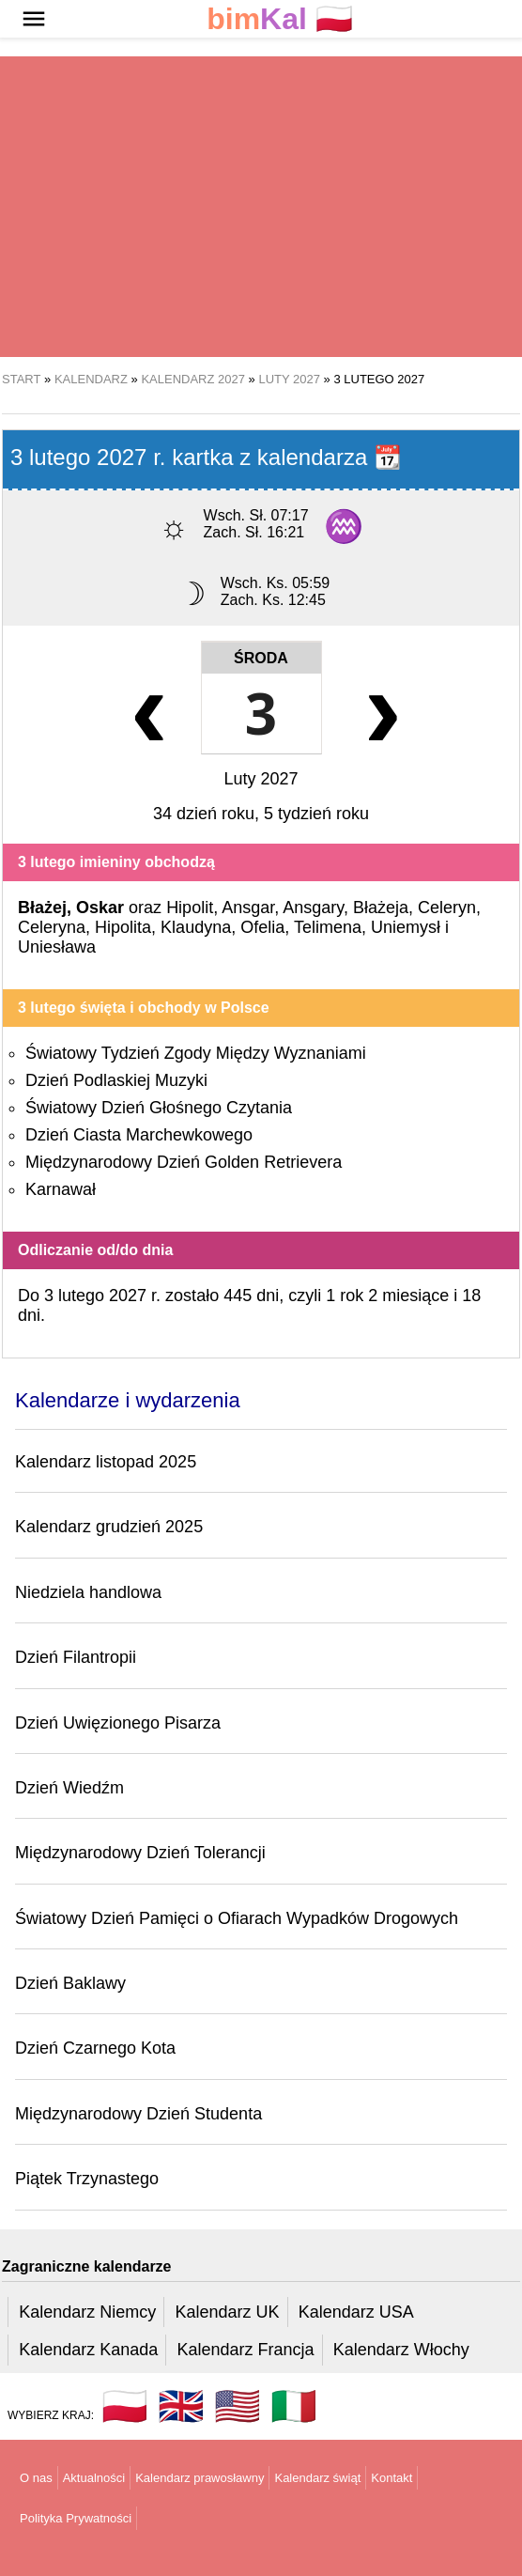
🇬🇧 (181, 2406)
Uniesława (57, 947)
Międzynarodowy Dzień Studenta (138, 2113)
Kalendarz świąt (317, 2478)
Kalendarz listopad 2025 (105, 1461)
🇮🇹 (293, 2406)
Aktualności (94, 2478)
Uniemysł (405, 927)
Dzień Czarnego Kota (95, 2048)
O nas (36, 2478)
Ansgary (313, 907)
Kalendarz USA (356, 2312)
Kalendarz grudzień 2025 (109, 1526)
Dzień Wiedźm (69, 1787)
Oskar (100, 907)
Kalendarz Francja (246, 2349)
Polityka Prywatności (75, 2518)
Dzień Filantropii (75, 1657)
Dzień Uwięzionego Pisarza (118, 1723)
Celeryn (447, 907)
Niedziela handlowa (88, 1592)
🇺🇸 (237, 2406)
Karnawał (60, 1189)
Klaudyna (196, 927)
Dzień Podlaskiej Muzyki (116, 1080)
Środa (261, 658)
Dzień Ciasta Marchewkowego (139, 1134)
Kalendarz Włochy (401, 2349)
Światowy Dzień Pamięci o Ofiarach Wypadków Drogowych (236, 1918)
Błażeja (380, 907)
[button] (34, 19)
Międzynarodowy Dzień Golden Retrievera (183, 1162)
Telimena (327, 927)
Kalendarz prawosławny (199, 2478)
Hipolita (123, 927)
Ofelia (262, 927)
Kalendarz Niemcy (87, 2312)
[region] (261, 206)
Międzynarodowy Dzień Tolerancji (140, 1852)
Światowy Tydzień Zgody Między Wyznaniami (195, 1053)
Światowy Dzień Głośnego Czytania (158, 1107)
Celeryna (51, 927)
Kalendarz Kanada (88, 2349)
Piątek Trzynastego (87, 2178)
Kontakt (391, 2478)
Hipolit (189, 907)
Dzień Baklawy (70, 1983)
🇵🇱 (280, 19)
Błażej (42, 907)
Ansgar (248, 907)
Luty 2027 (260, 778)
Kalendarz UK (227, 2312)
